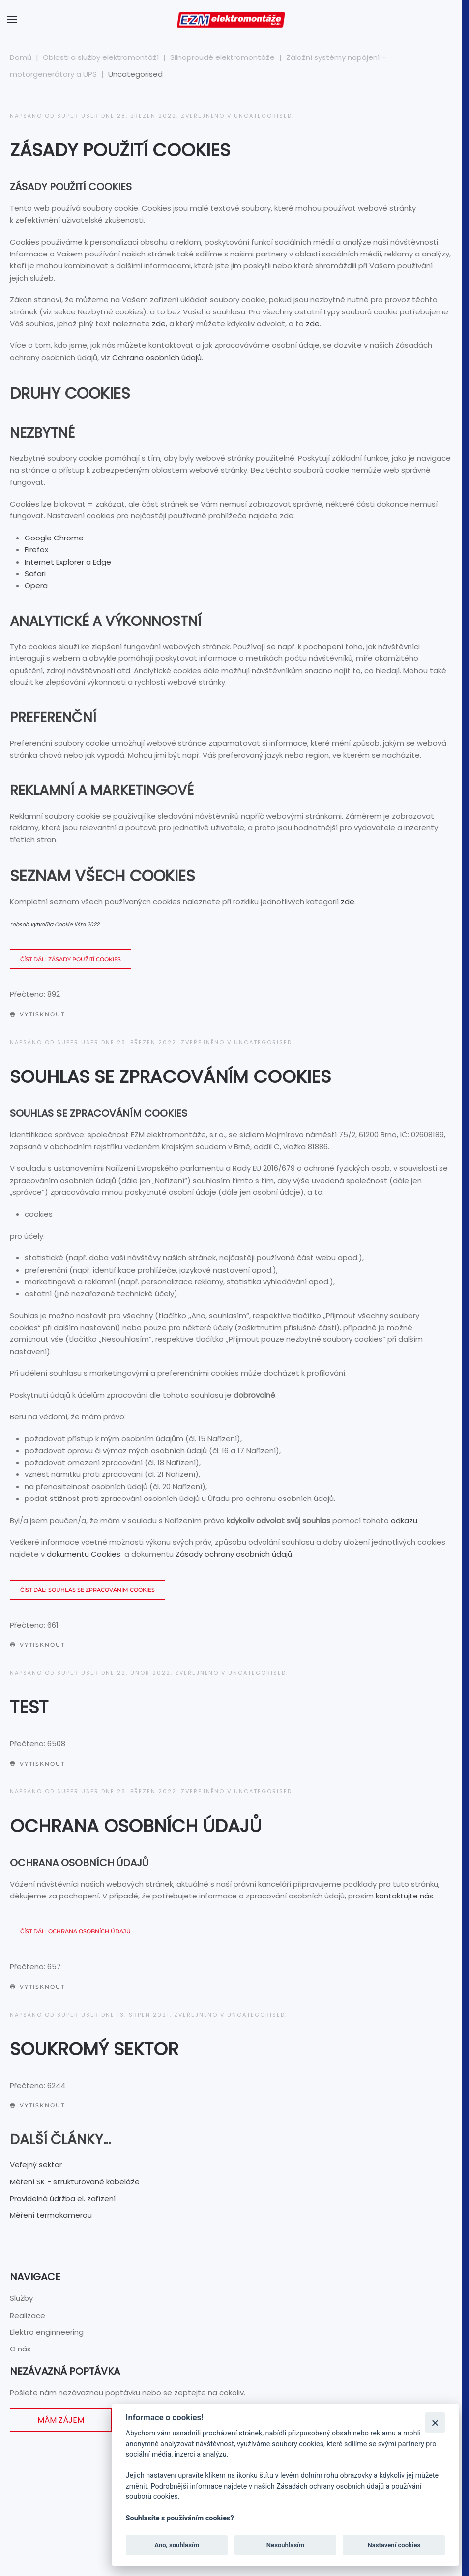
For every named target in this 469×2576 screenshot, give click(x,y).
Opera (36, 585)
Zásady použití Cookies (120, 150)
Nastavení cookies (393, 2544)
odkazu (404, 1520)
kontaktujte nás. (405, 1896)
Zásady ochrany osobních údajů (234, 1554)
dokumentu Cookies (83, 1554)
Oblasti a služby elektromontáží (101, 57)
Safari (35, 573)
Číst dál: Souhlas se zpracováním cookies (87, 1589)
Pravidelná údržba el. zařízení (63, 2198)
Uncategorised (263, 116)
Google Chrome (54, 538)
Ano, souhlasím (176, 2544)
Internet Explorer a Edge (68, 562)
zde (159, 323)
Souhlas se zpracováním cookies (170, 1076)
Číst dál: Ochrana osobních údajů (75, 1931)
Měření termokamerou (51, 2215)
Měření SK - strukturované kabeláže (75, 2182)
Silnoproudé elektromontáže (222, 57)
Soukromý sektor (94, 2049)
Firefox (36, 549)
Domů (20, 57)
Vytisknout (37, 1014)
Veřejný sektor (36, 2164)
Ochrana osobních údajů (157, 357)
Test (29, 1707)
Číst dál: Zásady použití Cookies (70, 959)
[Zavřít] (435, 2422)
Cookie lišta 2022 (77, 924)
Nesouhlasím (285, 2544)
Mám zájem (60, 2420)
